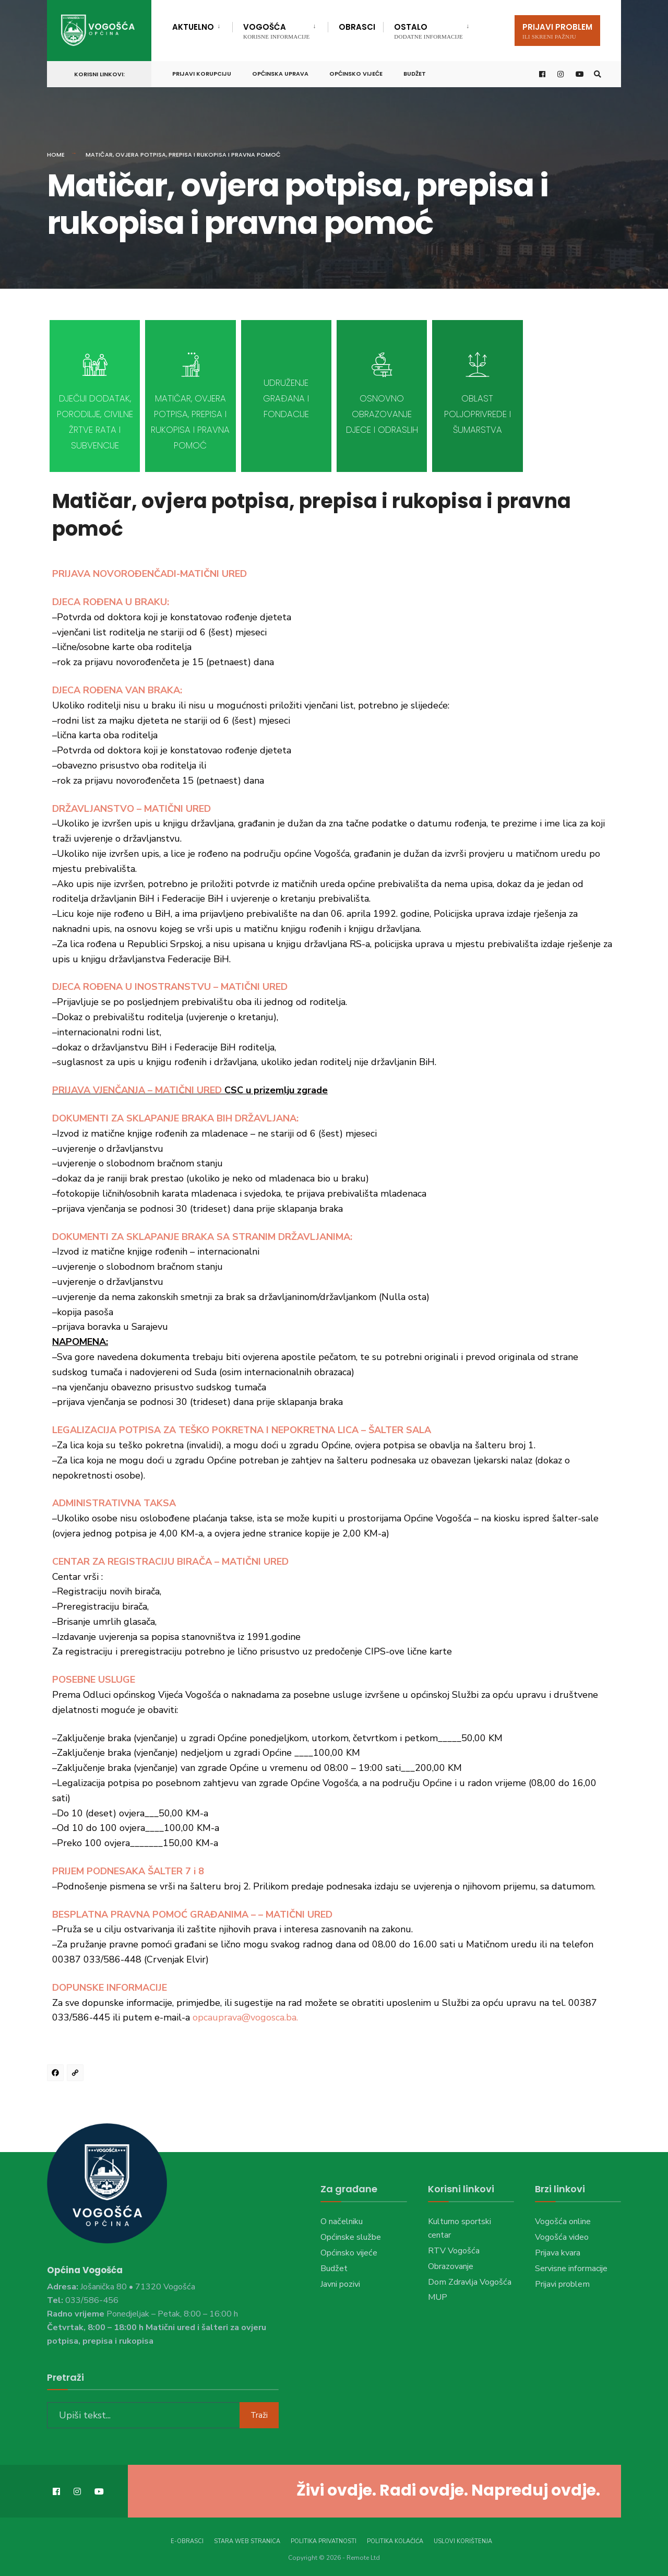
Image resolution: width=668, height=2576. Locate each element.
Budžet (414, 71)
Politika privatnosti (323, 2539)
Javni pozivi (340, 2284)
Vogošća (276, 30)
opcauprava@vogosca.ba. (245, 2017)
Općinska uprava (280, 71)
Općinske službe (350, 2237)
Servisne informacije (571, 2268)
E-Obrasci (187, 2539)
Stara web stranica (247, 2539)
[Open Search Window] (596, 72)
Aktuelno (193, 26)
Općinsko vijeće (356, 71)
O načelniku (341, 2221)
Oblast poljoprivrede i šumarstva (477, 414)
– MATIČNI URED (250, 986)
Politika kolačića (395, 2539)
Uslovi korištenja (463, 2539)
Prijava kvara (557, 2253)
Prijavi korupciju (201, 71)
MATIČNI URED (188, 1090)
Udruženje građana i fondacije (286, 398)
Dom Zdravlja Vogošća (469, 2282)
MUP (437, 2297)
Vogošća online (563, 2221)
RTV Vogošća (454, 2250)
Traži (259, 2412)
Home (56, 154)
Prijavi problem (557, 30)
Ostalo (428, 30)
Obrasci (357, 26)
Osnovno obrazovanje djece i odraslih (382, 414)
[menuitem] (202, 25)
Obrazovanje (450, 2266)
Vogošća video (562, 2237)
